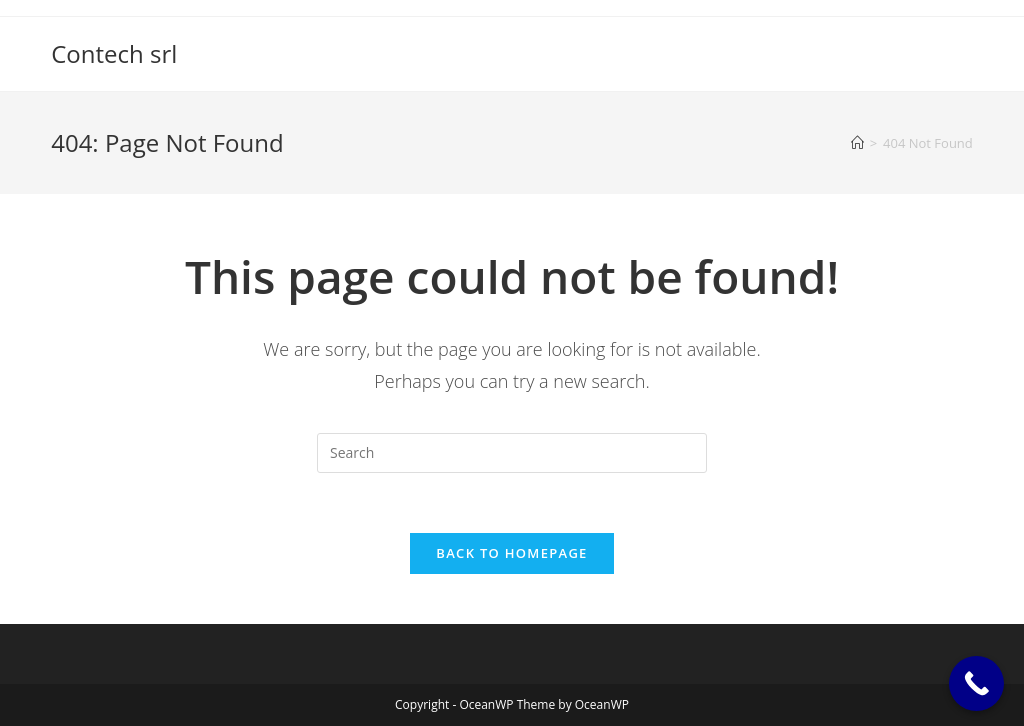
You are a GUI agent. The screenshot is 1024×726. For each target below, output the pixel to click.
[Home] (857, 143)
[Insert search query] (512, 453)
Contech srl (114, 53)
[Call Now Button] (976, 683)
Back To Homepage (511, 553)
